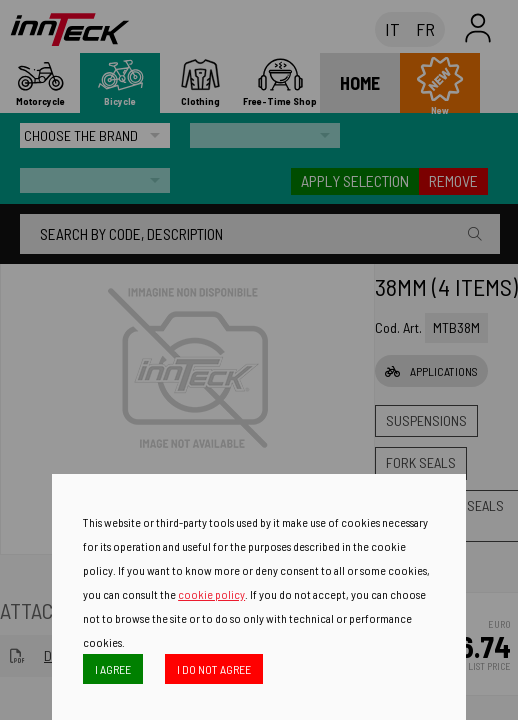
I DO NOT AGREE (214, 669)
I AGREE (113, 669)
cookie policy (211, 594)
